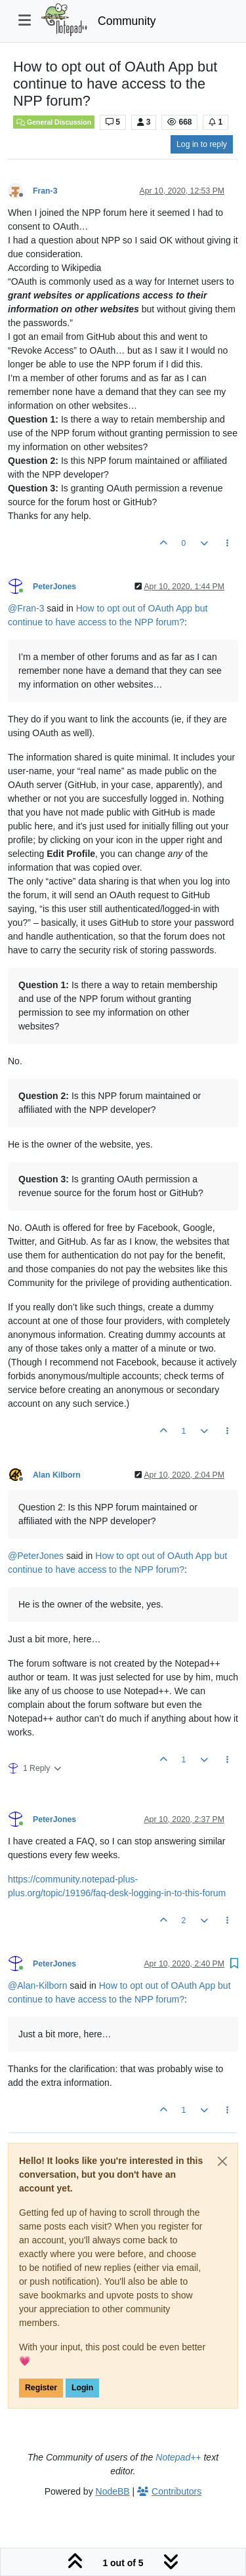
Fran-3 (45, 191)
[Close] (222, 2161)
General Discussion (53, 122)
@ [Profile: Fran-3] (26, 608)
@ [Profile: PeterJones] (36, 1555)
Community (127, 21)
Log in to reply (201, 144)
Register (41, 2387)
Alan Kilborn (57, 1475)
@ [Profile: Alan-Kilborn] (37, 1985)
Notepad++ (178, 2457)
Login (82, 2387)
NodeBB (113, 2491)
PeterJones (54, 586)
